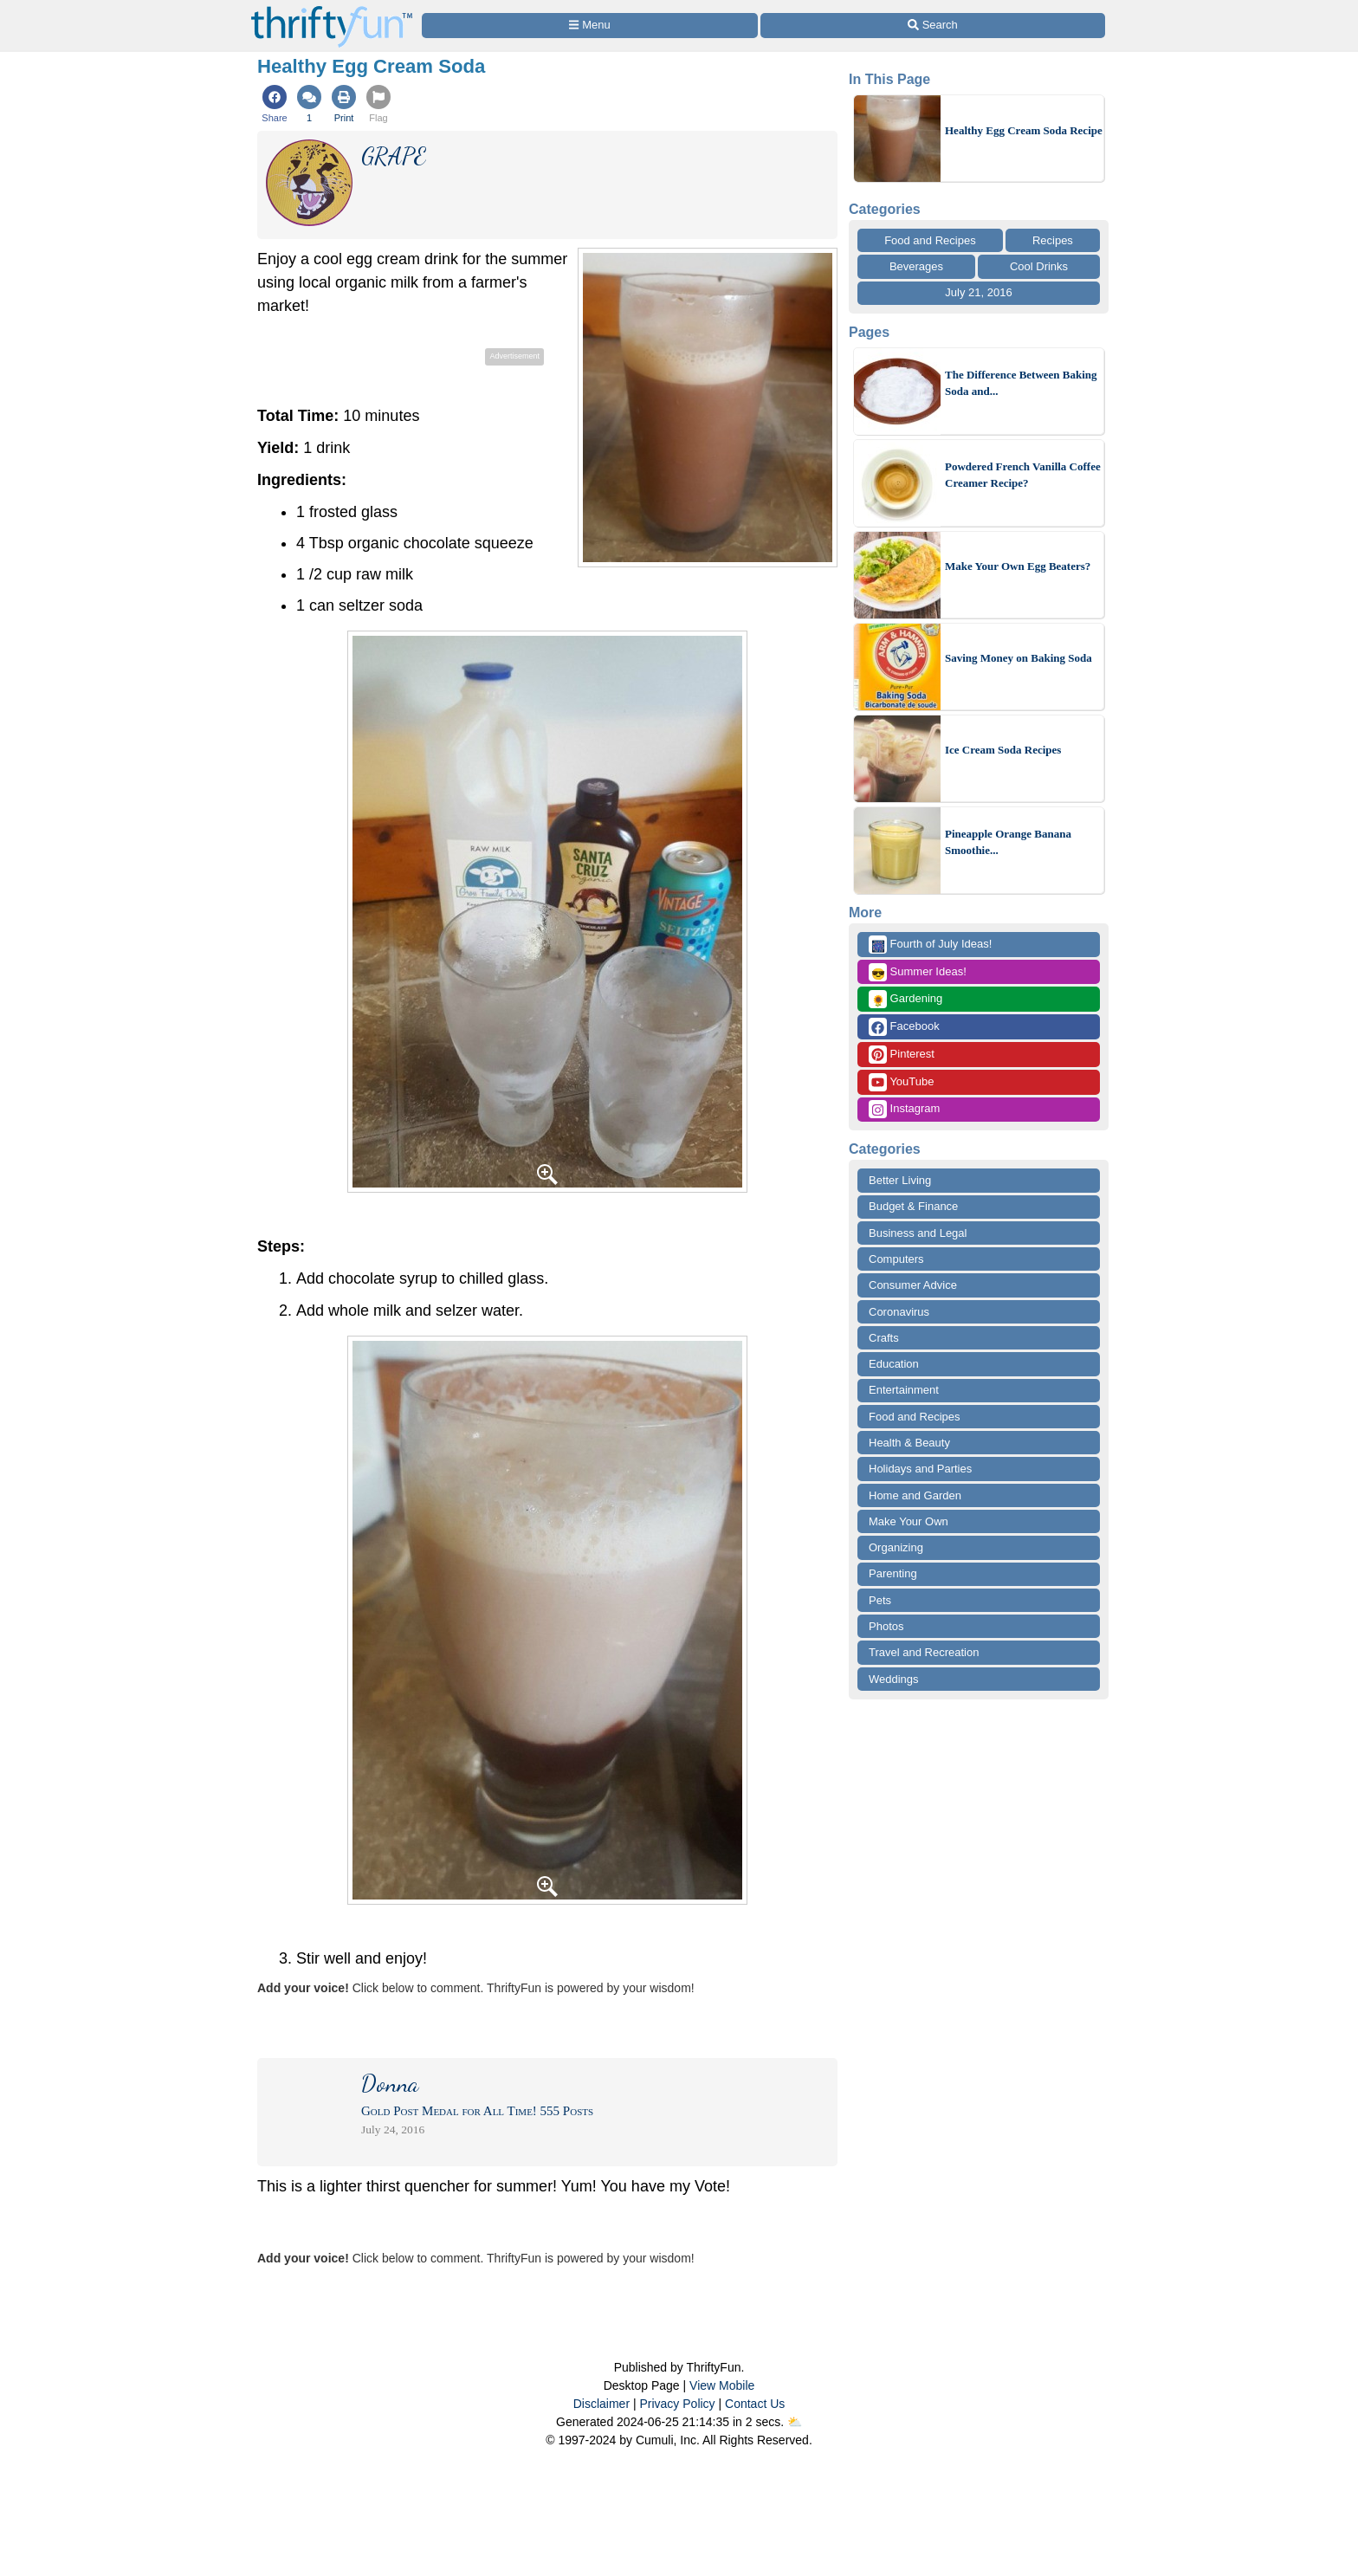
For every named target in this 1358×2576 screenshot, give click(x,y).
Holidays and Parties (920, 1468)
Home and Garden (915, 1495)
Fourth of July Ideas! (930, 944)
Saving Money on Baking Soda (1018, 657)
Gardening (905, 999)
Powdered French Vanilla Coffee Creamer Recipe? (1023, 475)
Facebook (904, 1027)
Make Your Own (908, 1521)
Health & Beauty (909, 1442)
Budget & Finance (913, 1206)
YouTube (901, 1082)
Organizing (896, 1547)
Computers (896, 1258)
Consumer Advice (913, 1284)
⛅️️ (794, 2422)
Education (894, 1363)
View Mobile (721, 2385)
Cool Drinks (1039, 266)
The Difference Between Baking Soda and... (1021, 383)
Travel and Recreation (924, 1652)
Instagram (904, 1109)
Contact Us (755, 2404)
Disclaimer (601, 2404)
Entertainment (904, 1389)
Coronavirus (899, 1311)
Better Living (900, 1180)
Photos (886, 1626)
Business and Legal (918, 1233)
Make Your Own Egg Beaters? (1017, 566)
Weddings (894, 1679)
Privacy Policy (677, 2404)
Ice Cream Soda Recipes (1003, 749)
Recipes (1052, 240)
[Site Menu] (590, 25)
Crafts (884, 1337)
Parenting (893, 1573)
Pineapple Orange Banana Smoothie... (1008, 842)
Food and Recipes (930, 240)
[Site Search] (932, 25)
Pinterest (901, 1054)
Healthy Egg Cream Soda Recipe (1024, 130)
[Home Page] (331, 10)
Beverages (916, 266)
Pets (880, 1600)
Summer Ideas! (918, 972)
